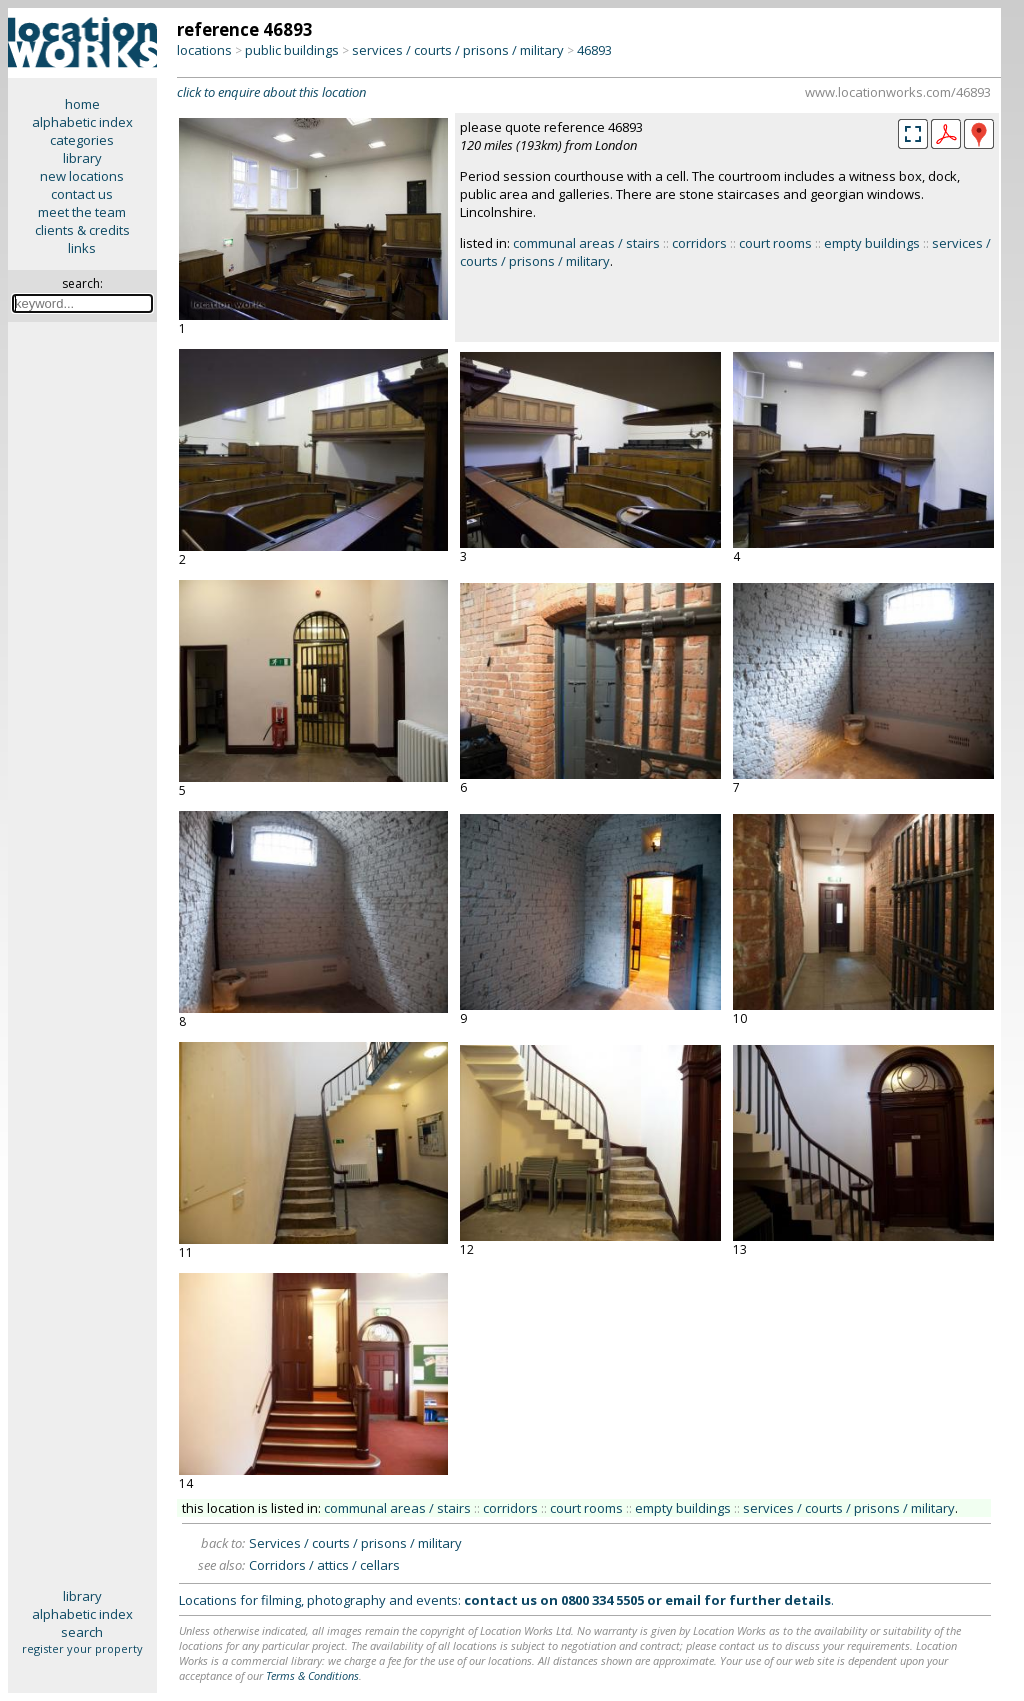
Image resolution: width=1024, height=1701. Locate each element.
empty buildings (872, 243)
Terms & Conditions (312, 1675)
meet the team (82, 212)
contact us (82, 194)
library (82, 158)
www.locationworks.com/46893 (898, 92)
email (683, 1600)
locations (204, 50)
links (82, 248)
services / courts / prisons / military (458, 50)
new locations (82, 176)
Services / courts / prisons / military (355, 1543)
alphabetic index (82, 122)
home (82, 104)
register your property (82, 1648)
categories (82, 140)
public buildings (292, 50)
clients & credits (82, 230)
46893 (594, 50)
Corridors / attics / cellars (324, 1565)
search (82, 1632)
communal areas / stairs (586, 243)
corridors (699, 243)
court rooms (775, 243)
